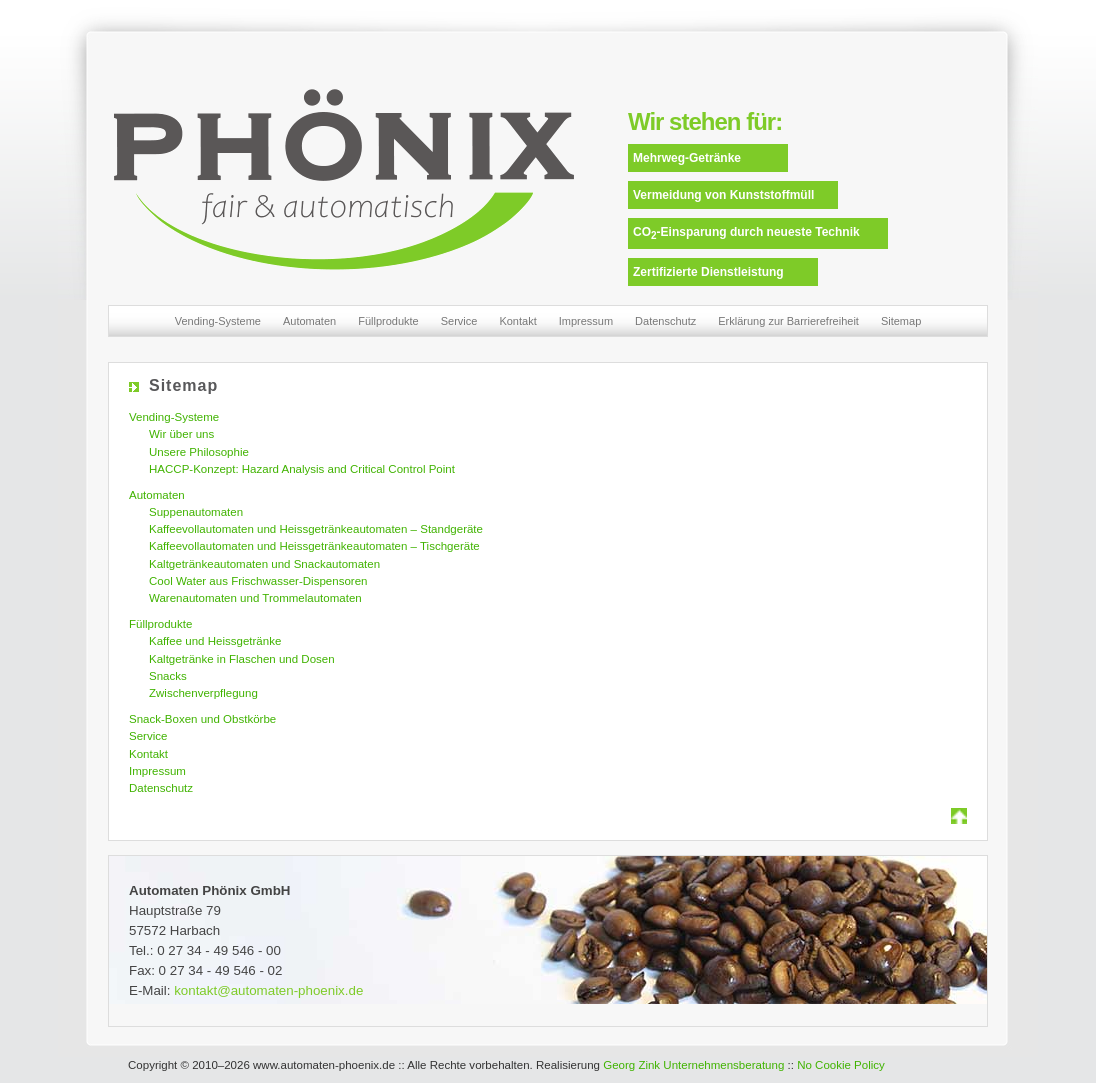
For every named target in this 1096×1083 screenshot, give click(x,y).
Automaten (309, 321)
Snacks (168, 676)
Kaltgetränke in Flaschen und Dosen (242, 659)
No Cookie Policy (841, 1065)
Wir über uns (181, 434)
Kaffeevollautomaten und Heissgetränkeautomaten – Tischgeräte (314, 546)
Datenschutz (665, 321)
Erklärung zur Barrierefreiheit (788, 321)
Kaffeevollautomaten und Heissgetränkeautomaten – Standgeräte (316, 529)
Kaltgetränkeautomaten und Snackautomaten (264, 564)
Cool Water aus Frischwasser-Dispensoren (258, 581)
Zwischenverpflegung (203, 693)
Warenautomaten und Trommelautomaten (255, 598)
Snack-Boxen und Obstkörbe (202, 719)
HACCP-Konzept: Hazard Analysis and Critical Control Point (302, 469)
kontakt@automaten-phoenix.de (268, 990)
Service (459, 321)
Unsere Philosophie (199, 452)
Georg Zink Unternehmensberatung (693, 1065)
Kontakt (517, 321)
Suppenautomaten (196, 512)
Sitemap (901, 321)
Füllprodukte (388, 321)
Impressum (586, 321)
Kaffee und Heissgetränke (215, 641)
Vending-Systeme (218, 321)
